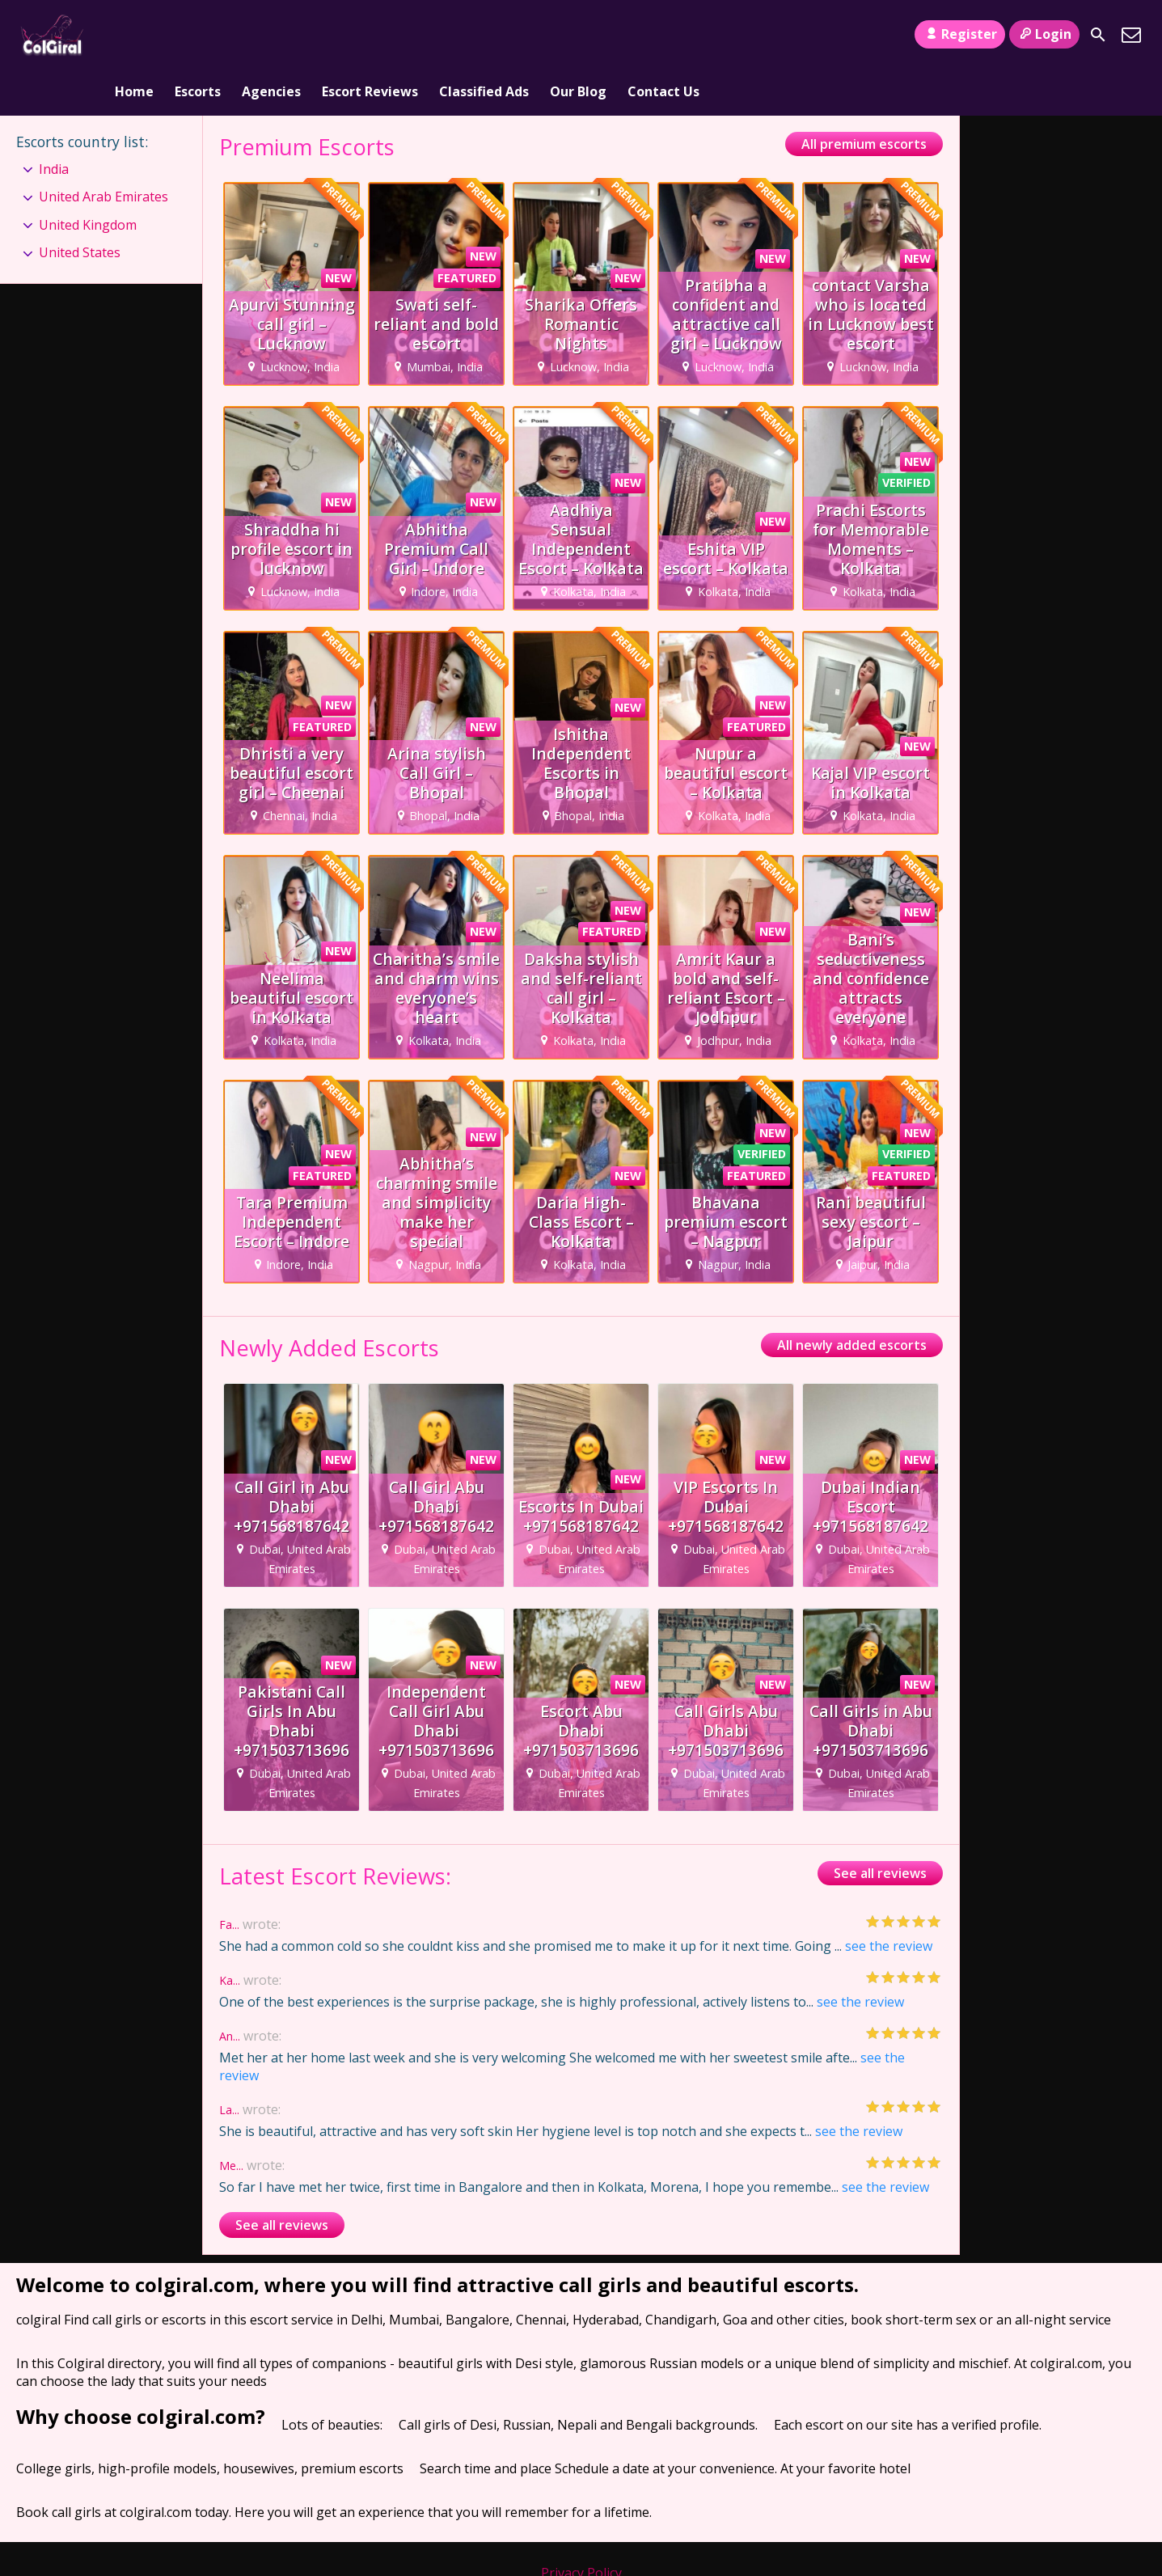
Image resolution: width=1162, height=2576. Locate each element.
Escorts (198, 35)
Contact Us (663, 35)
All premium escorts (864, 98)
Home (134, 35)
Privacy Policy (581, 2527)
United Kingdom (88, 179)
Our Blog (578, 35)
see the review (888, 1901)
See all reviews (880, 1828)
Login (1044, 34)
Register (959, 34)
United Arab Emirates (103, 150)
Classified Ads (484, 35)
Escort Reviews (370, 35)
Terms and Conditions (581, 2545)
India (54, 123)
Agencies (271, 35)
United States (79, 206)
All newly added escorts (852, 1300)
